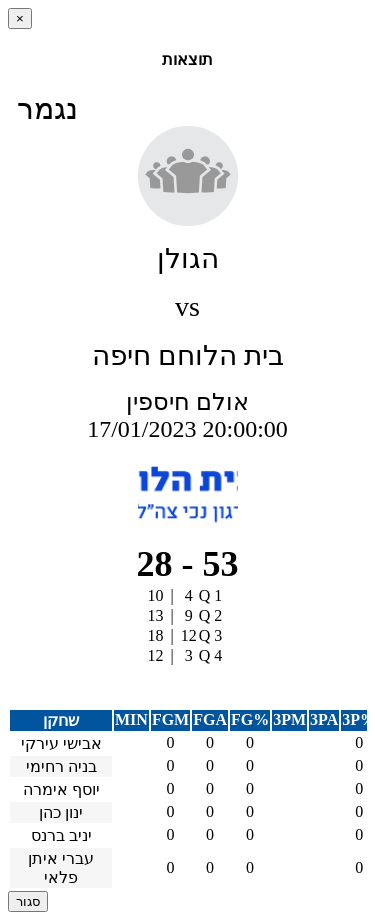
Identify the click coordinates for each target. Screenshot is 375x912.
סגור (28, 901)
